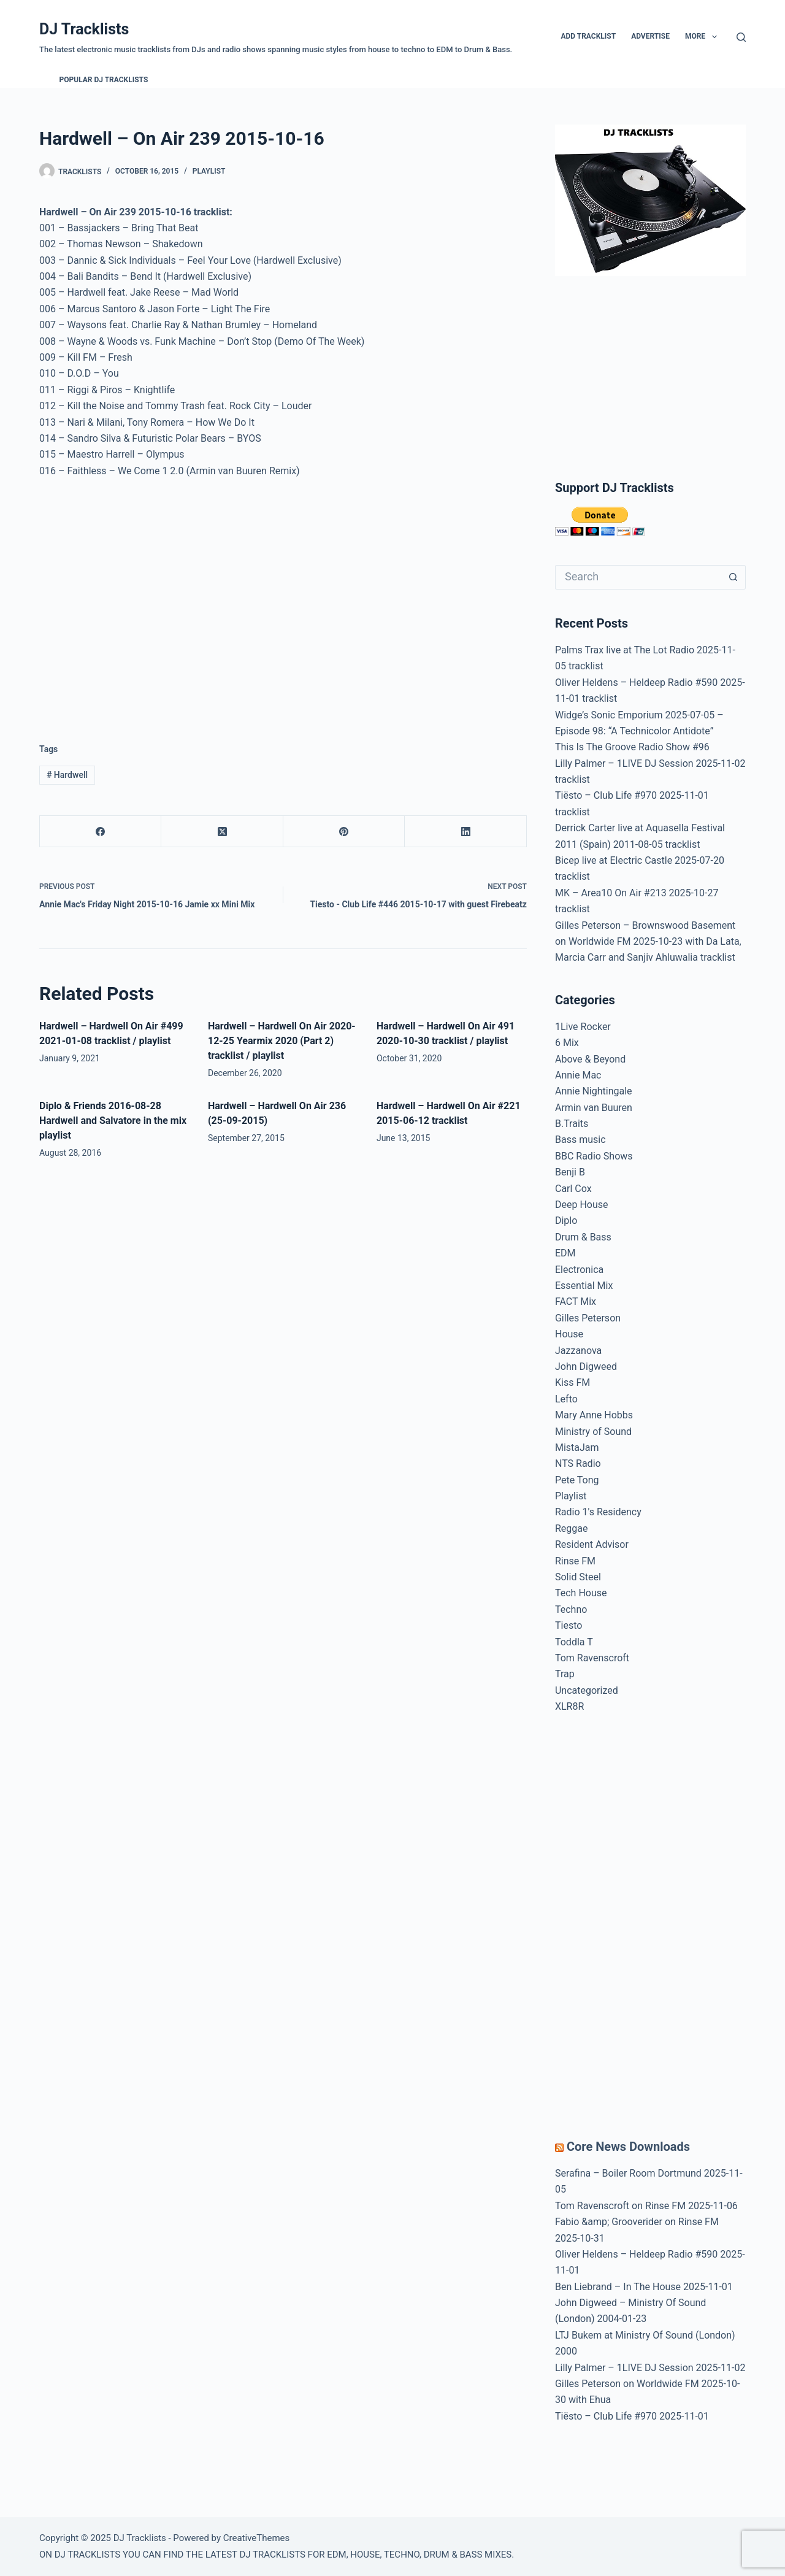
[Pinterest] (344, 831)
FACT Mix (575, 1301)
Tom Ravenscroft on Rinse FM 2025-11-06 (646, 2206)
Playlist (209, 171)
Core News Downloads (628, 2146)
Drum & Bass (583, 1237)
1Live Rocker (583, 1026)
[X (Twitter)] (222, 831)
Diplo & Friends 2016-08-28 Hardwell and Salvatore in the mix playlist (112, 1120)
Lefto (566, 1399)
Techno (571, 1609)
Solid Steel (578, 1577)
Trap (565, 1674)
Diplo (566, 1220)
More (703, 36)
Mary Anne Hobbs (594, 1415)
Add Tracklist (588, 36)
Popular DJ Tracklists (103, 79)
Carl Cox (573, 1188)
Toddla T (574, 1642)
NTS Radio (578, 1463)
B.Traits (571, 1123)
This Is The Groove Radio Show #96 (632, 747)
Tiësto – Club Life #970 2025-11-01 (632, 2416)
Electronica (579, 1269)
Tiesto (568, 1625)
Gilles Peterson (588, 1318)
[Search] (741, 37)
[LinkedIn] (465, 831)
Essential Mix (584, 1285)
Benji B (570, 1172)
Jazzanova (578, 1350)
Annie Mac (578, 1075)
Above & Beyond (590, 1059)
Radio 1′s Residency (598, 1512)
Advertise (650, 36)
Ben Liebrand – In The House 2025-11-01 (644, 2287)
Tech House (581, 1593)
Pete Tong (577, 1480)
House (569, 1334)
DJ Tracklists (84, 29)
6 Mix (567, 1042)
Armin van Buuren (593, 1107)
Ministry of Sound (593, 1431)
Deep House (581, 1204)
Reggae (571, 1528)
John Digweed (586, 1366)
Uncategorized (586, 1690)
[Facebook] (100, 831)
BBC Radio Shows (594, 1156)
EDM (565, 1253)
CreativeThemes (256, 2537)
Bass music (580, 1139)
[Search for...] (638, 577)
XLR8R (569, 1706)
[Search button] (733, 577)
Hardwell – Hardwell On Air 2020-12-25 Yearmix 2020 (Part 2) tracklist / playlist (282, 1040)
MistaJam (577, 1447)
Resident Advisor (592, 1544)
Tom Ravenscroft (592, 1658)
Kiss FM (572, 1382)
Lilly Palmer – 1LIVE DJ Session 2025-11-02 (650, 2368)
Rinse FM (575, 1561)
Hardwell (67, 775)
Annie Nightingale (593, 1091)
